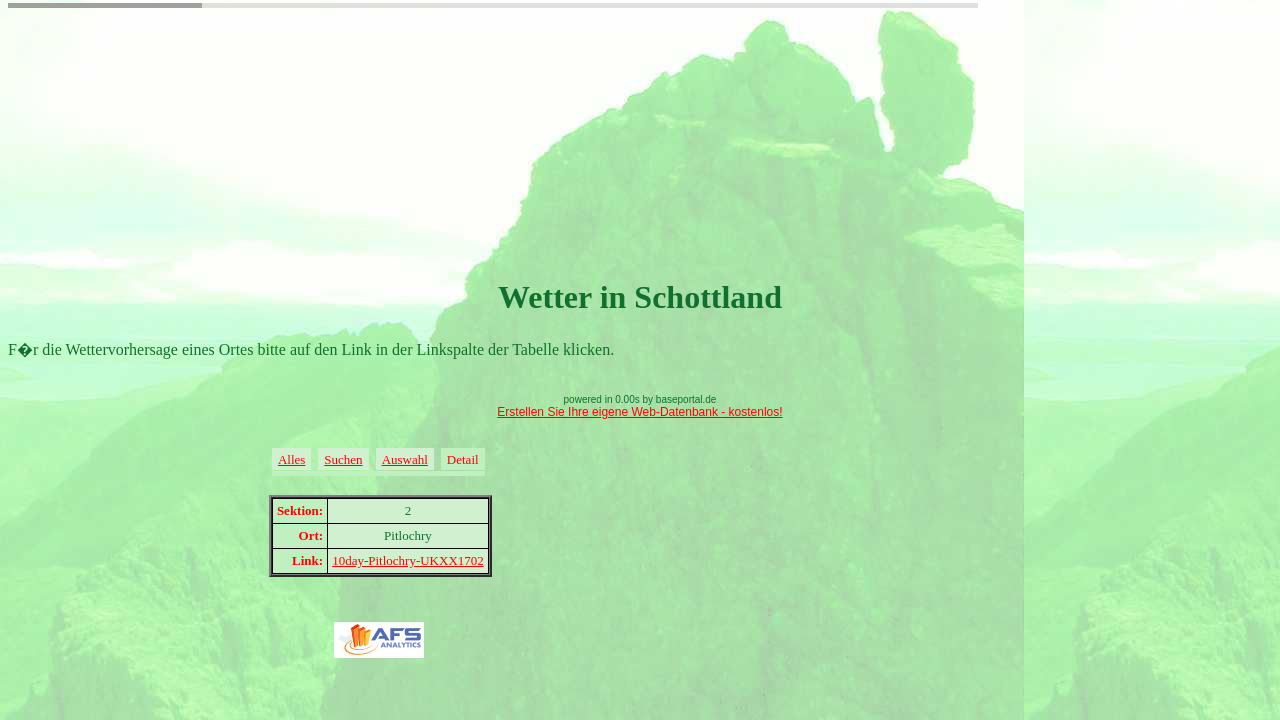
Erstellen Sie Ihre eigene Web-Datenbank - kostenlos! (639, 412)
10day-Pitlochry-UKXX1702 (408, 560)
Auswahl (405, 459)
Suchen (343, 459)
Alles (291, 459)
